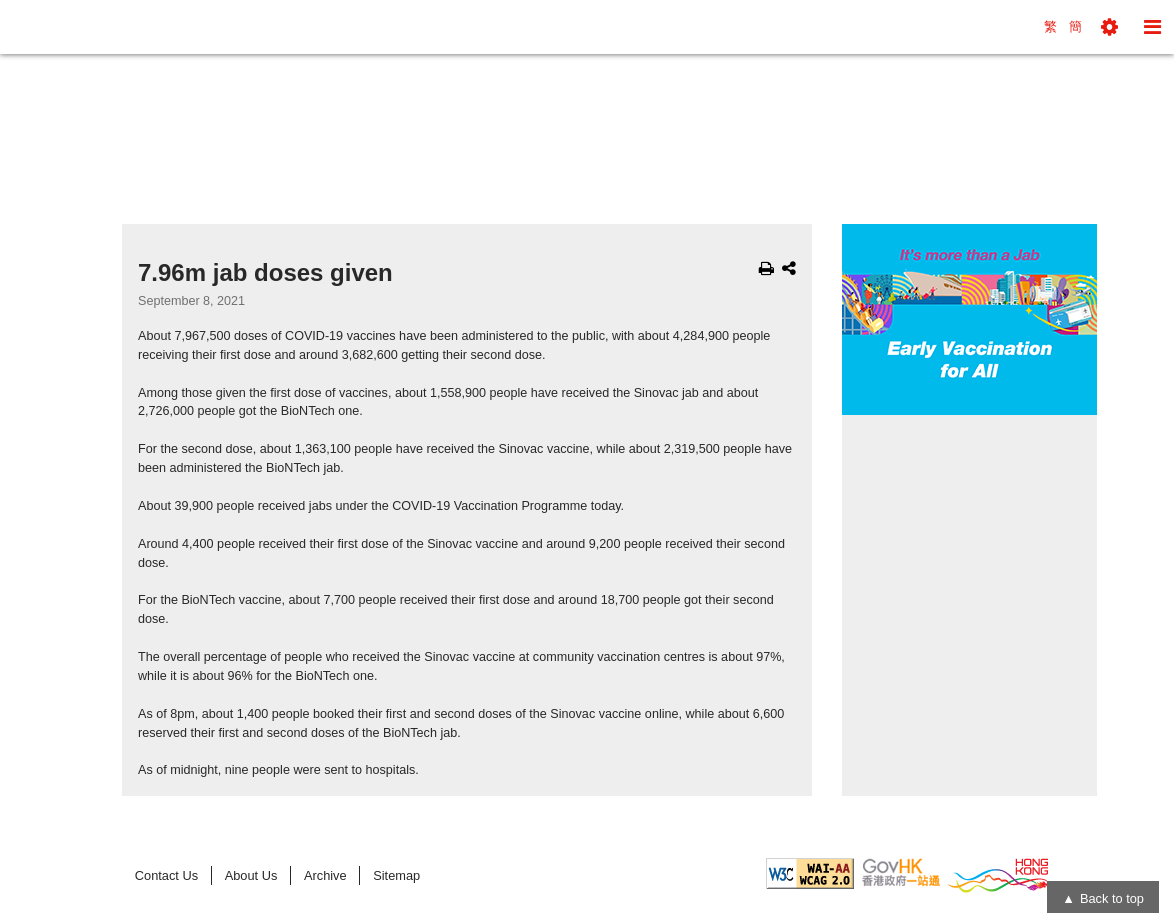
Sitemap (396, 875)
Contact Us (166, 875)
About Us (251, 875)
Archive (325, 875)
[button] (1109, 27)
